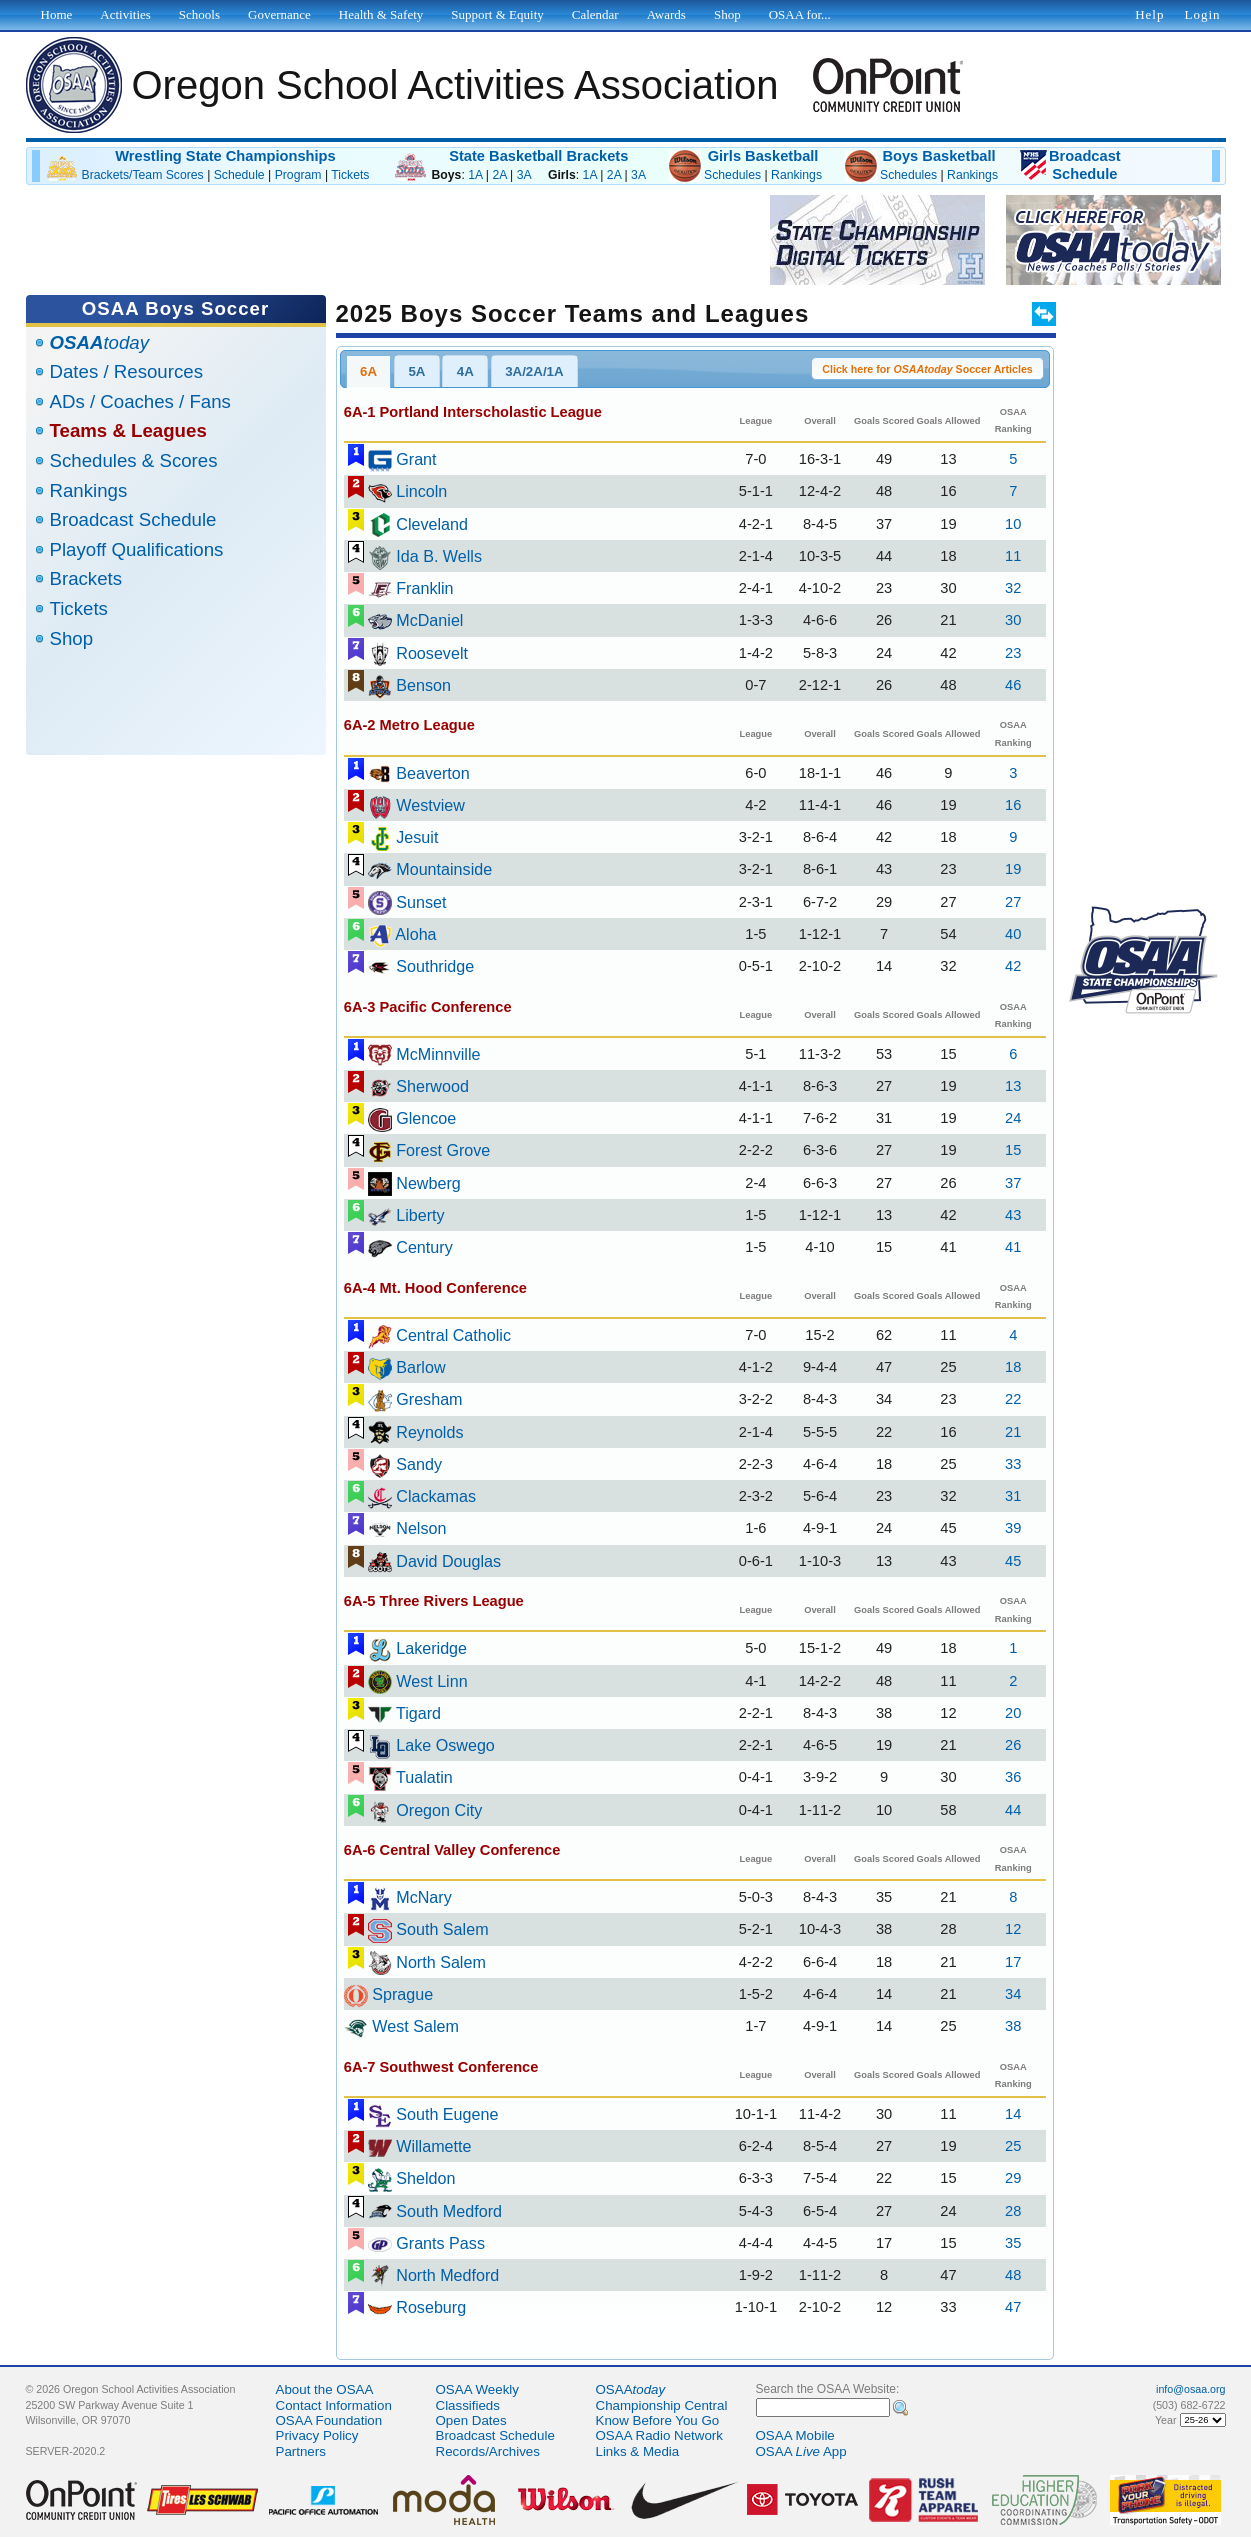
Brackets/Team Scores (143, 175)
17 (1013, 1962)
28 (1013, 2211)
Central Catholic (453, 1335)
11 (1013, 556)
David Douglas (448, 1561)
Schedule (239, 175)
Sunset (421, 902)
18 (1013, 1367)
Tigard (418, 1713)
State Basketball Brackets (538, 156)
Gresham (429, 1399)
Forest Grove (443, 1150)
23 (1013, 653)
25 (1013, 2146)
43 (1013, 1215)
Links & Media (638, 2451)
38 (1013, 2026)
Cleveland (432, 524)
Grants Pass (440, 2243)
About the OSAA (325, 2389)
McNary (424, 1897)
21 (1013, 1432)
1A (475, 175)
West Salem (415, 2026)
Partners (301, 2451)
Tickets (350, 175)
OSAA (631, 2389)
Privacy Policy (317, 2435)
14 (1013, 2114)
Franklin (424, 588)
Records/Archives (488, 2451)
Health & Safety (381, 14)
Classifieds (468, 2405)
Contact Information (334, 2405)
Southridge (435, 966)
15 (1013, 1150)
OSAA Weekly (477, 2389)
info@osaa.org (1190, 2389)
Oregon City (439, 1810)
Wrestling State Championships (225, 156)
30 (1013, 620)
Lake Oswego (445, 1745)
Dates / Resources (126, 371)
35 (1013, 2243)
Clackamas (436, 1496)
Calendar (595, 14)
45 (1013, 1561)
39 (1013, 1528)
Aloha (415, 934)
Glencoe (426, 1118)
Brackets (86, 578)
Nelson (421, 1528)
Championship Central (662, 2405)
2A (499, 175)
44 (1013, 1810)
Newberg (428, 1183)
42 (1013, 966)
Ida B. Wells (439, 556)
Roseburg (431, 2307)
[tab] (369, 371)
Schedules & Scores (134, 460)
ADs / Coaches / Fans (140, 401)
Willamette (433, 2146)
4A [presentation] (465, 371)
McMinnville (438, 1054)
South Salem (442, 1929)
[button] (928, 368)
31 (1013, 1496)
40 (1013, 934)
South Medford (449, 2211)
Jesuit (417, 837)
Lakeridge (431, 1648)
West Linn (431, 1681)
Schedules (732, 175)
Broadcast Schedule (133, 519)
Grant (416, 459)
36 (1013, 1777)
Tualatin (424, 1777)
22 (1013, 1399)
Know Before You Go (658, 2420)
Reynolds (429, 1432)
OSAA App (801, 2451)
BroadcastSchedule (1085, 165)
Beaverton (433, 773)
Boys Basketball (938, 156)
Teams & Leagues (128, 430)
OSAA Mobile (795, 2435)
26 (1013, 1745)
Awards (666, 14)
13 (1013, 1086)
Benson (423, 685)
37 (1013, 1183)
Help (1149, 14)
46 (1013, 685)
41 (1013, 1247)
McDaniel (429, 620)
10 (1013, 524)
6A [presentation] (368, 371)
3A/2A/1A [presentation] (534, 371)
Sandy (419, 1464)
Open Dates (471, 2420)
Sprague (402, 1994)
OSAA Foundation (329, 2420)
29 (1013, 2178)
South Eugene (447, 2114)
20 (1013, 1713)
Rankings (796, 175)
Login (1202, 14)
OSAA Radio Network (659, 2435)
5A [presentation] (416, 371)
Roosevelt (432, 653)
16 (1013, 805)
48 (1013, 2275)
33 (1013, 1464)
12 (1013, 1929)
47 (1013, 2307)
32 (1013, 588)
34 (1013, 1994)
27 (1013, 902)
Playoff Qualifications (137, 549)
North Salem (441, 1962)
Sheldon (425, 2178)
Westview (430, 805)
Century (424, 1247)
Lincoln (421, 491)
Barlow (420, 1367)
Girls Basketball (763, 156)
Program (298, 175)
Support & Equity (497, 14)
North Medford (447, 2275)
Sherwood (432, 1086)
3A (524, 175)
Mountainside (444, 869)
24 (1013, 1118)
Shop (72, 638)
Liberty (420, 1215)
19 (1013, 869)
